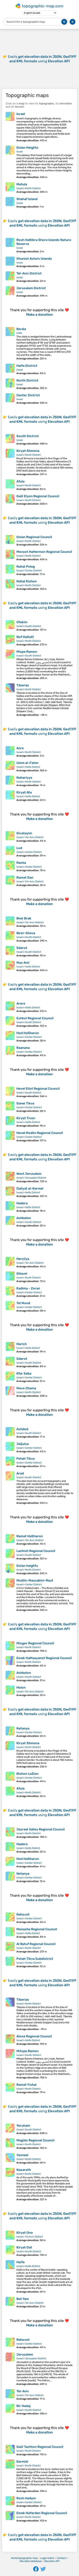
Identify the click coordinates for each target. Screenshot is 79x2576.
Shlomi (21, 1274)
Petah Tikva (25, 1459)
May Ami (22, 963)
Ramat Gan (24, 877)
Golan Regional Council (34, 537)
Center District (28, 395)
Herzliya (22, 1259)
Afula (20, 481)
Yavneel (22, 2155)
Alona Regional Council (34, 2036)
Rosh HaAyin (26, 2498)
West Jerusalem (28, 1174)
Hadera (22, 1203)
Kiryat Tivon (25, 1118)
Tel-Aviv (22, 2391)
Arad (20, 1473)
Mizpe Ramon (26, 652)
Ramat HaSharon (29, 1536)
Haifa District (26, 366)
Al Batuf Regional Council (36, 1944)
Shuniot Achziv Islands (34, 259)
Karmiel (22, 2462)
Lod (19, 848)
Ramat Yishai (26, 2085)
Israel (20, 114)
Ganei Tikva (25, 1103)
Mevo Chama (26, 1388)
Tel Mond (23, 1303)
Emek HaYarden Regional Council (41, 2513)
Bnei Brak (23, 918)
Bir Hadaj (23, 2406)
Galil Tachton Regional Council (39, 2447)
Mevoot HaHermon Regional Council (44, 552)
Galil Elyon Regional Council (37, 496)
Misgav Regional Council (35, 1643)
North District (33, 188)
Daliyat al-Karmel (29, 1188)
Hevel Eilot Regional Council (38, 1089)
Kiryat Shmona (27, 451)
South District (27, 436)
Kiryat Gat (24, 2247)
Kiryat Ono (24, 2233)
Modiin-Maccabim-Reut (34, 1580)
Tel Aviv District (34, 2236)
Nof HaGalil (25, 637)
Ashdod (22, 1429)
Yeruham (23, 2126)
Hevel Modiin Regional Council (39, 1133)
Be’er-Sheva (25, 933)
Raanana (23, 1048)
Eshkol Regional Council (35, 1018)
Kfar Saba (23, 1373)
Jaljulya (22, 1444)
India (19, 333)
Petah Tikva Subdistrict (34, 1959)
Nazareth (23, 2170)
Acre (20, 748)
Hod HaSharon (27, 1033)
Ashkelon (23, 1218)
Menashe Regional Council (36, 1929)
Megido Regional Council (35, 2140)
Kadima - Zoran (28, 1288)
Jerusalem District (31, 288)
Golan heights (27, 1566)
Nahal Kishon (26, 581)
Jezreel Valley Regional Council (40, 1829)
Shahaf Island (27, 199)
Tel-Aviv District (29, 273)
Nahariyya (24, 778)
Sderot (21, 948)
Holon (21, 1687)
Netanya (22, 1728)
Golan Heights (27, 148)
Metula (21, 184)
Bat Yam (22, 2299)
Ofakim (21, 622)
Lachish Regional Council (35, 1551)
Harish (21, 1344)
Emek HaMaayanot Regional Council (44, 1658)
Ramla (21, 863)
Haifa (20, 2262)
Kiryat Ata (24, 792)
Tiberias (22, 685)
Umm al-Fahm (27, 763)
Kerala (21, 329)
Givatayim (24, 833)
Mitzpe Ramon (27, 2051)
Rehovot (23, 1914)
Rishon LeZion (27, 1774)
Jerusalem (24, 2354)
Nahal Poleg (25, 567)
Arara (20, 1003)
